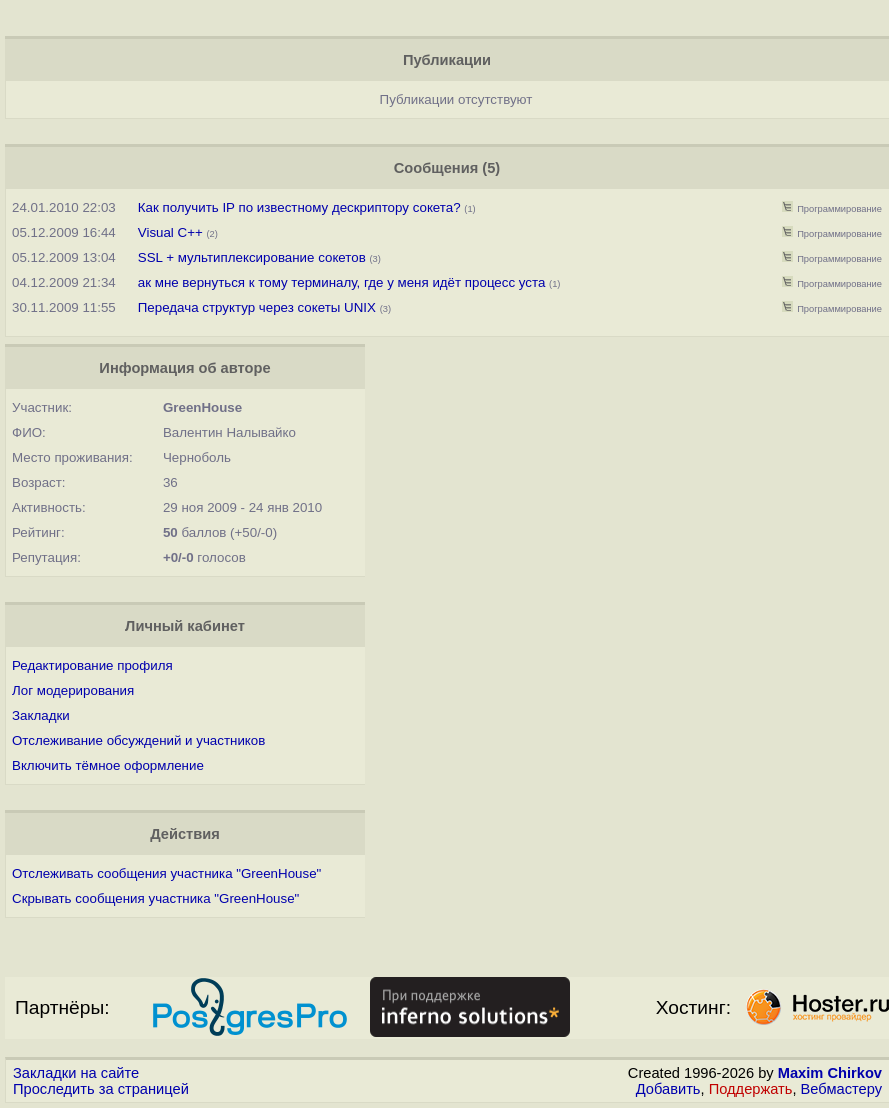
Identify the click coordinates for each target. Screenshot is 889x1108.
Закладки (41, 715)
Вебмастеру (841, 1089)
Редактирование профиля (92, 665)
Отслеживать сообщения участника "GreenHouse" (166, 873)
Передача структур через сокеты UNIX (257, 307)
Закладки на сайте (76, 1073)
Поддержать (751, 1089)
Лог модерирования (73, 690)
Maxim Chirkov (830, 1073)
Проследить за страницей (101, 1089)
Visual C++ (172, 232)
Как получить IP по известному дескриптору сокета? (299, 207)
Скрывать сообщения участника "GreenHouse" (155, 898)
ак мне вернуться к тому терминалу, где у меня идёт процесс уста (342, 282)
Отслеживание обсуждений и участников (138, 740)
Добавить (668, 1089)
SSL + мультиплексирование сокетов (252, 257)
